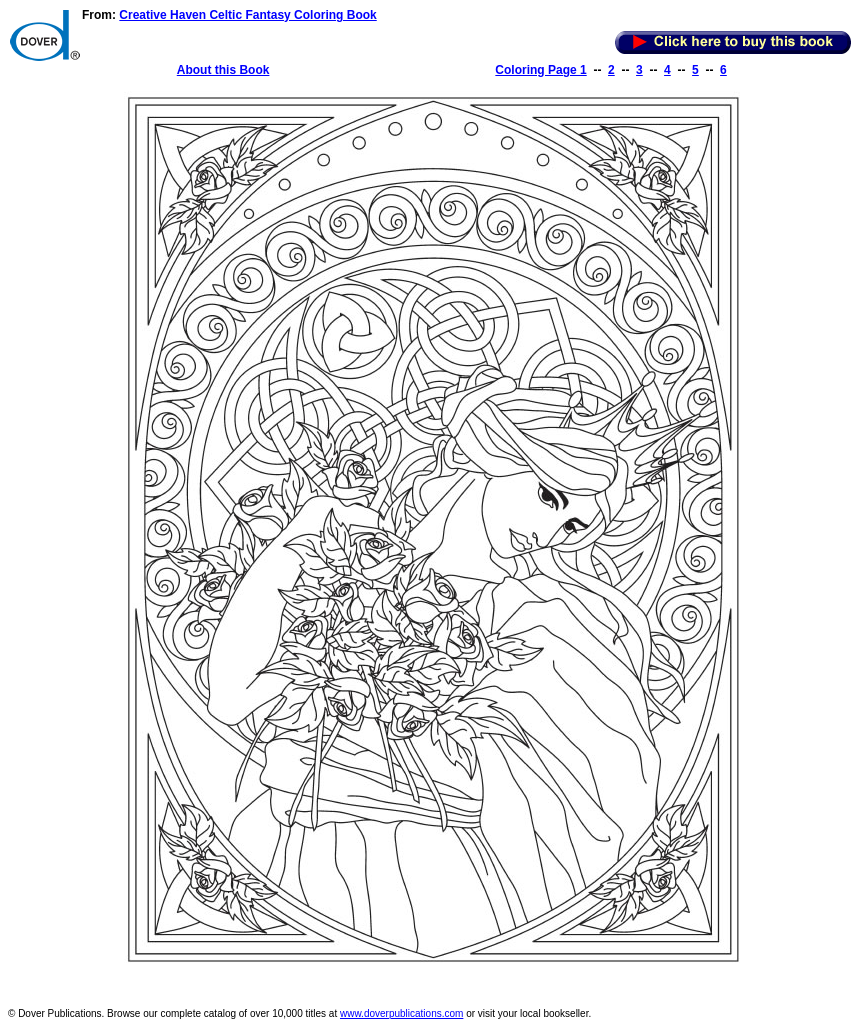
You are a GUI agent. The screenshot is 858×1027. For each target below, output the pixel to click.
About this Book (223, 70)
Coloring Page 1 (540, 70)
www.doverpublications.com (401, 1013)
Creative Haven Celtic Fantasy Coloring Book (247, 15)
